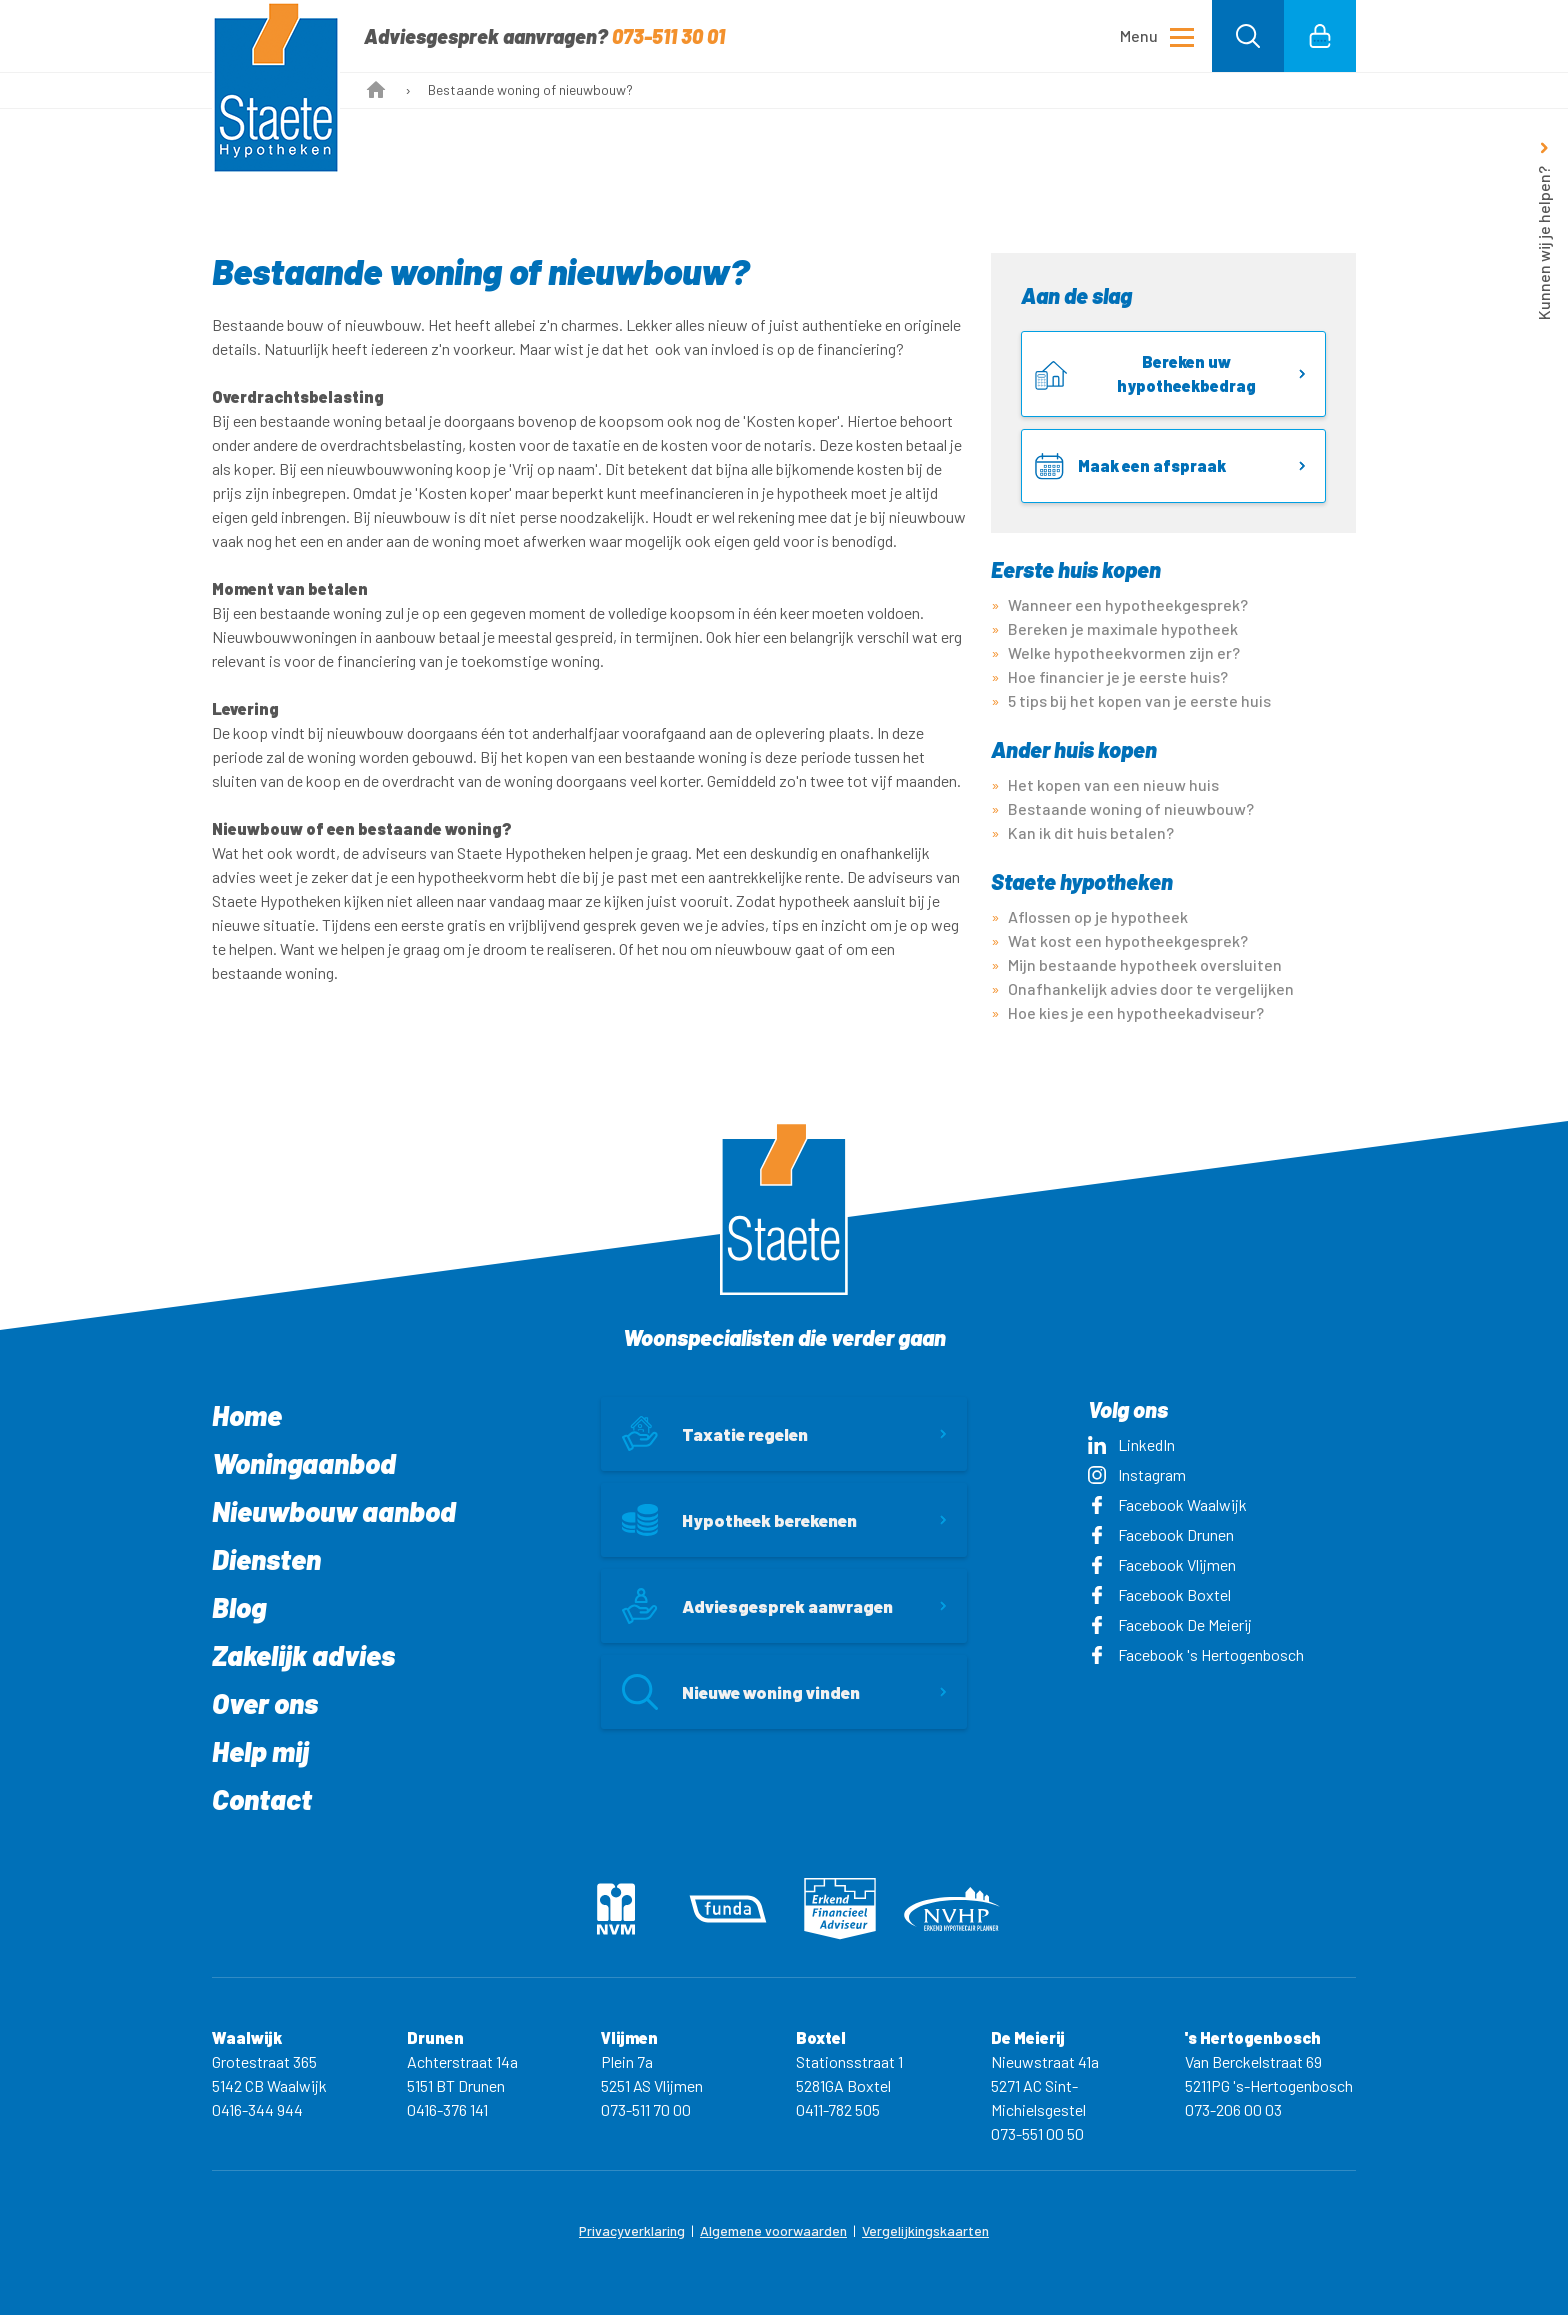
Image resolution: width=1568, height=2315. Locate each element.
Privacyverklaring (632, 2230)
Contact (262, 1799)
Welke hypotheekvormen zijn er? (1124, 652)
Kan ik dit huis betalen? (1091, 832)
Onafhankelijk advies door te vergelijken (1151, 988)
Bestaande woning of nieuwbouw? (1131, 808)
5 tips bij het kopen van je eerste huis (1139, 700)
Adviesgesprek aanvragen (757, 1606)
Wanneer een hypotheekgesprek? (1128, 604)
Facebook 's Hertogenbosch (1196, 1654)
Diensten (266, 1559)
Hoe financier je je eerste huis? (1118, 676)
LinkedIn (1131, 1444)
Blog (239, 1607)
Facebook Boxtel (1159, 1594)
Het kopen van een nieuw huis (1113, 784)
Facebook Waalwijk (1167, 1504)
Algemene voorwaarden (773, 2230)
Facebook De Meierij (1170, 1624)
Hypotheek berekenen (739, 1520)
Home (247, 1415)
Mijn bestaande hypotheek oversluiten (1145, 964)
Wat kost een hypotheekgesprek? (1128, 940)
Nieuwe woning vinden (741, 1692)
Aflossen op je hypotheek (1098, 916)
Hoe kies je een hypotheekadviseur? (1136, 1012)
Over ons (265, 1703)
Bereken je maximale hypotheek (1123, 628)
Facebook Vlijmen (1162, 1564)
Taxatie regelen (715, 1434)
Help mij (260, 1751)
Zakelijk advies (303, 1655)
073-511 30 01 (668, 36)
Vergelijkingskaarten (925, 2230)
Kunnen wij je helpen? (1543, 243)
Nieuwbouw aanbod (334, 1511)
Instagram (1137, 1474)
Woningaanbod (304, 1463)
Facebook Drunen (1161, 1534)
